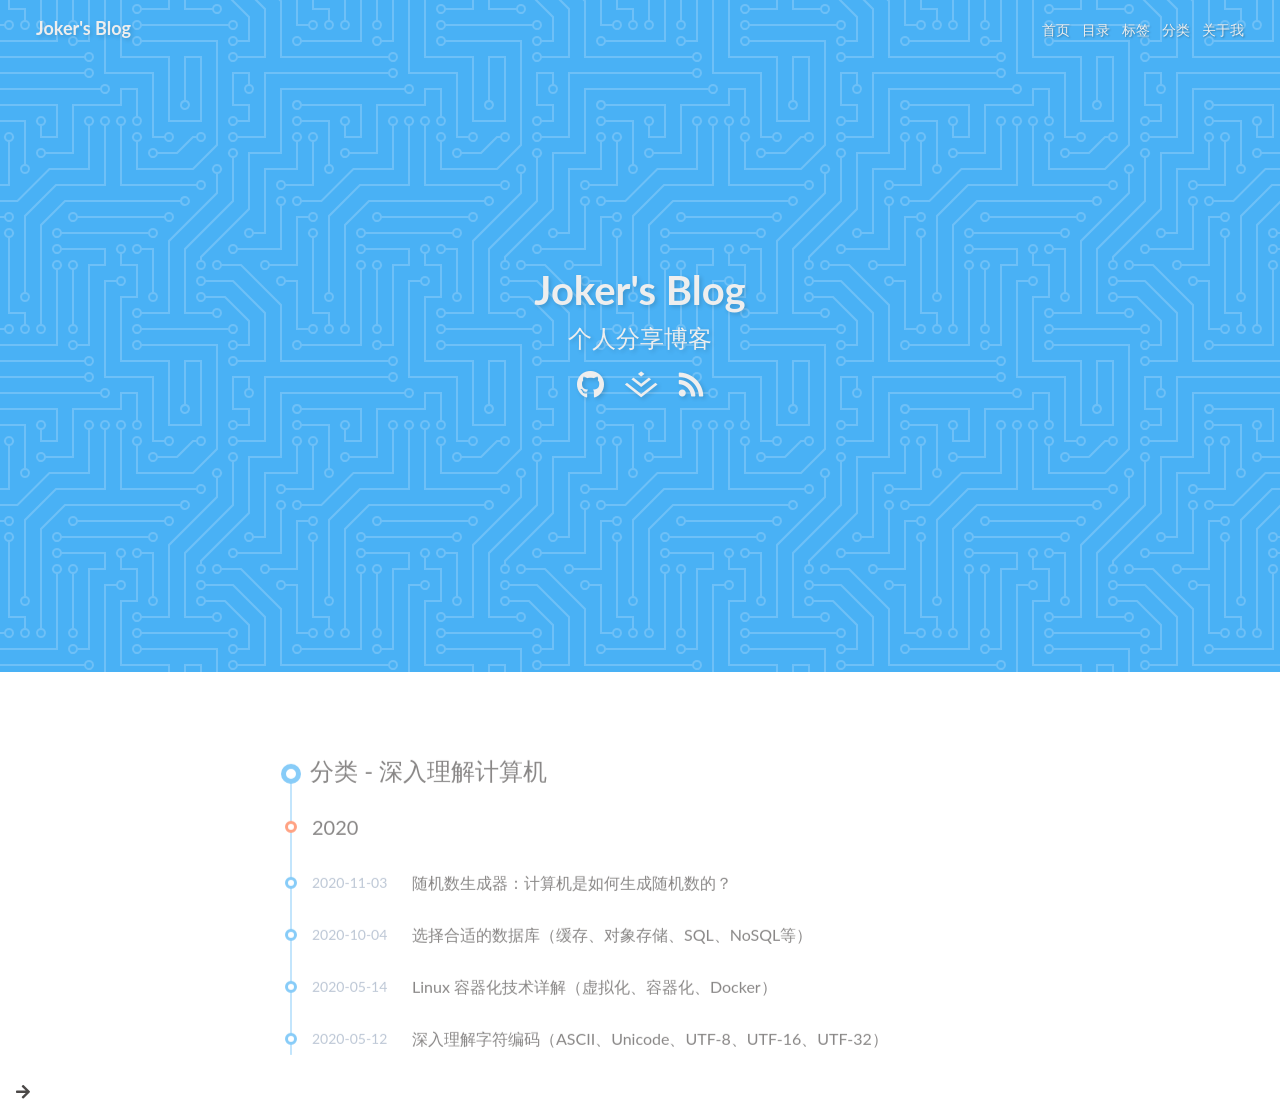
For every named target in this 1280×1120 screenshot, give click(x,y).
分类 (1176, 29)
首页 (1056, 29)
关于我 (1223, 29)
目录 (1096, 29)
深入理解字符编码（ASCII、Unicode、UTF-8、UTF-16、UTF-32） (650, 1041)
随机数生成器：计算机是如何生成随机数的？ (572, 885)
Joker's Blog (83, 28)
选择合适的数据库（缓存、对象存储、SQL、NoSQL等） (612, 937)
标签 (1136, 29)
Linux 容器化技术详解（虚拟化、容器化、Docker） (594, 989)
